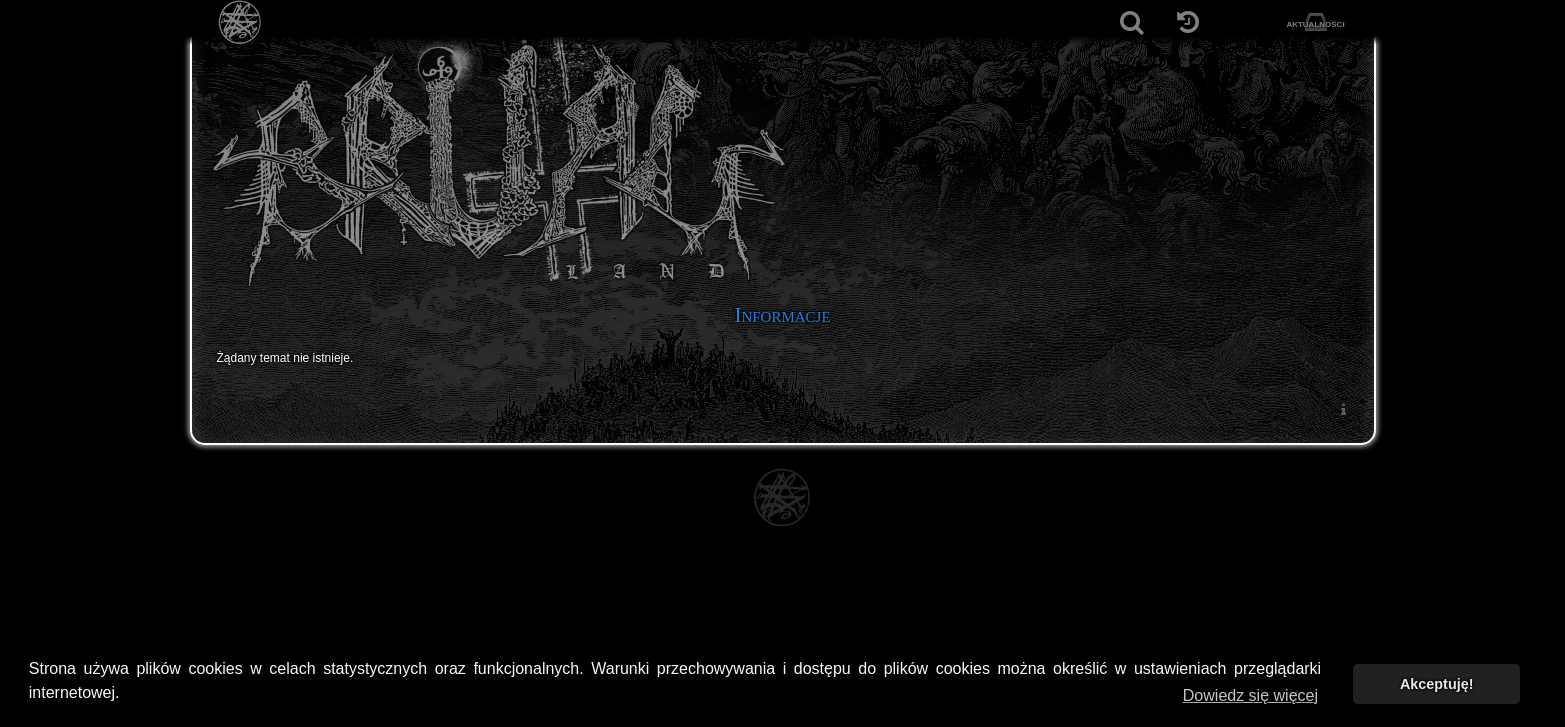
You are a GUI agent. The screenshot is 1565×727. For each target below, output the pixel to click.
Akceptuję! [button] (1437, 684)
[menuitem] (1344, 408)
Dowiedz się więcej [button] (1250, 695)
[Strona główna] (240, 22)
